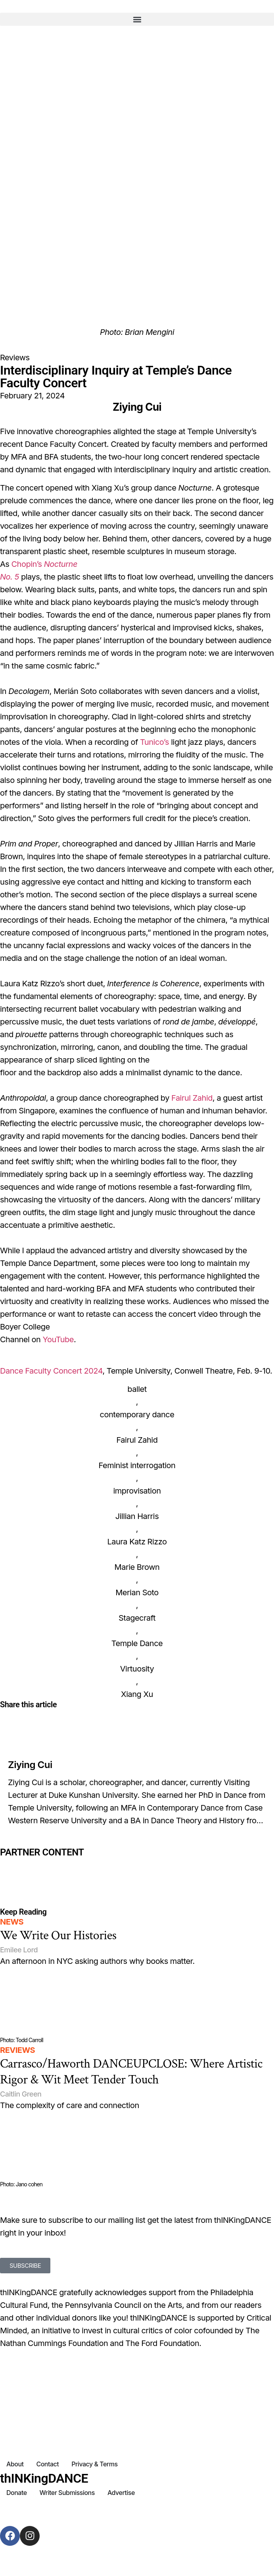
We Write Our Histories (58, 1935)
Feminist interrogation (137, 1465)
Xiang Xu (137, 1694)
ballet (137, 1389)
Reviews (15, 357)
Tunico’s (154, 742)
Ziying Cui (30, 1764)
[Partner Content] (137, 1863)
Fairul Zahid (192, 1098)
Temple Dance (137, 1643)
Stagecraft (137, 1618)
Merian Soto (137, 1592)
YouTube (58, 1339)
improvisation (137, 1491)
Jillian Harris (137, 1516)
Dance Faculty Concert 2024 (51, 1371)
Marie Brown (137, 1567)
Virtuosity (137, 1669)
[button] (137, 19)
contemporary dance (137, 1414)
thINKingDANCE (44, 2478)
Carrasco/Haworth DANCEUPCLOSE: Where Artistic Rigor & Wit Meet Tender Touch (131, 2072)
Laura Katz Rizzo (137, 1541)
